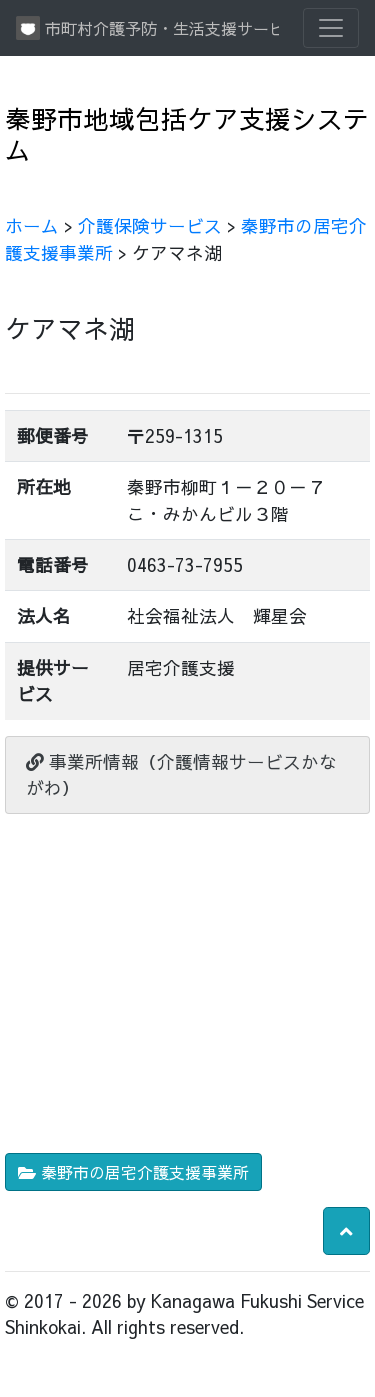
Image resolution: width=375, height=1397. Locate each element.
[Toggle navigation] (331, 28)
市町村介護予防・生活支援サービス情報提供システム (147, 28)
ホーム (32, 225)
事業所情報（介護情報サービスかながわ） (181, 774)
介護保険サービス (150, 225)
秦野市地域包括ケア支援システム (187, 134)
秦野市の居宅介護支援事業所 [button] (133, 1172)
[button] (346, 1231)
